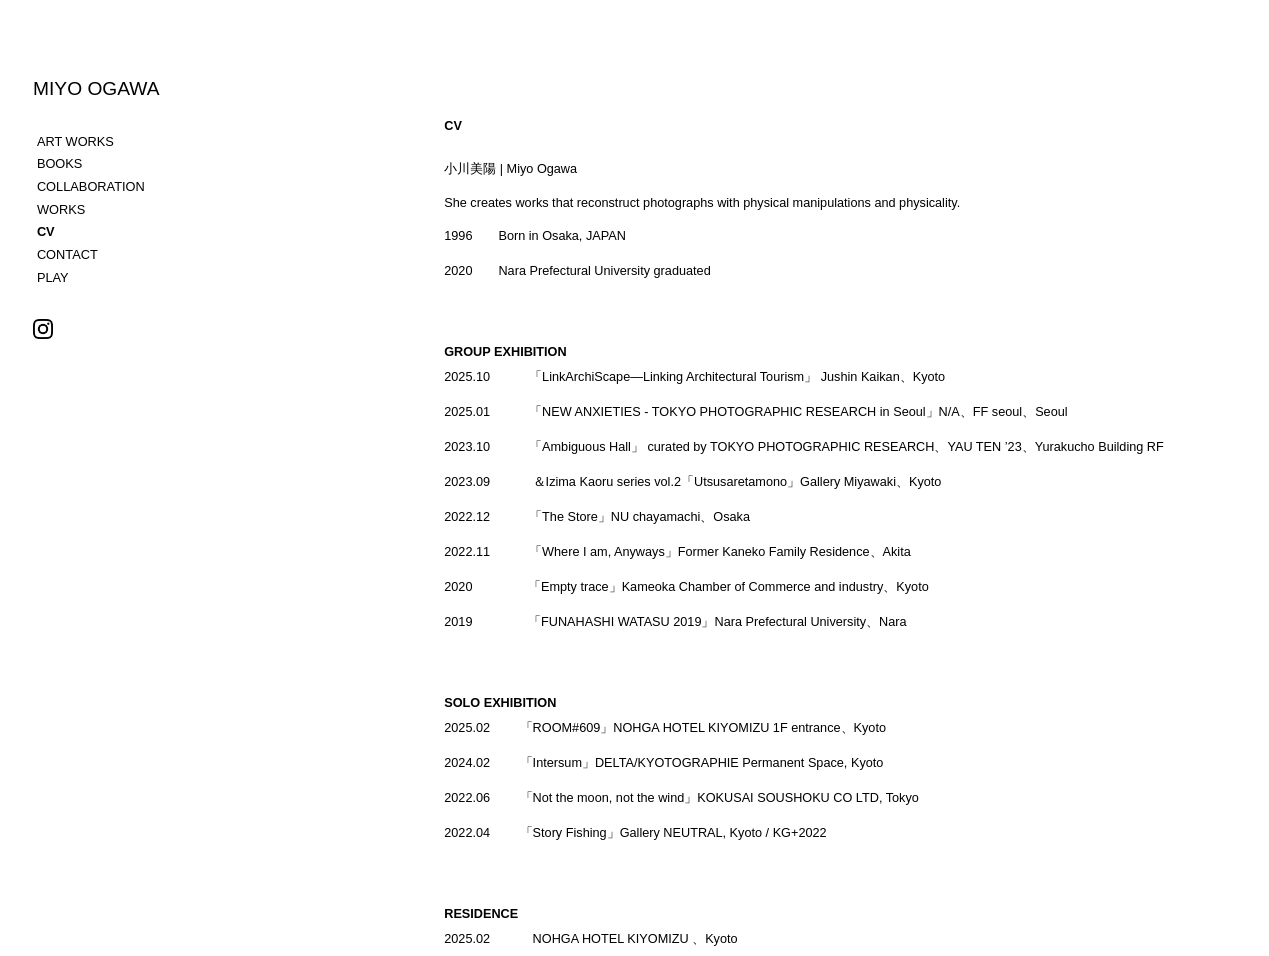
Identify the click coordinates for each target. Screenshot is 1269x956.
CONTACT (67, 254)
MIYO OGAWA (96, 88)
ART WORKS (75, 141)
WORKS (61, 209)
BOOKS (60, 163)
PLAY (53, 277)
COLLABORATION (91, 186)
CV (46, 231)
